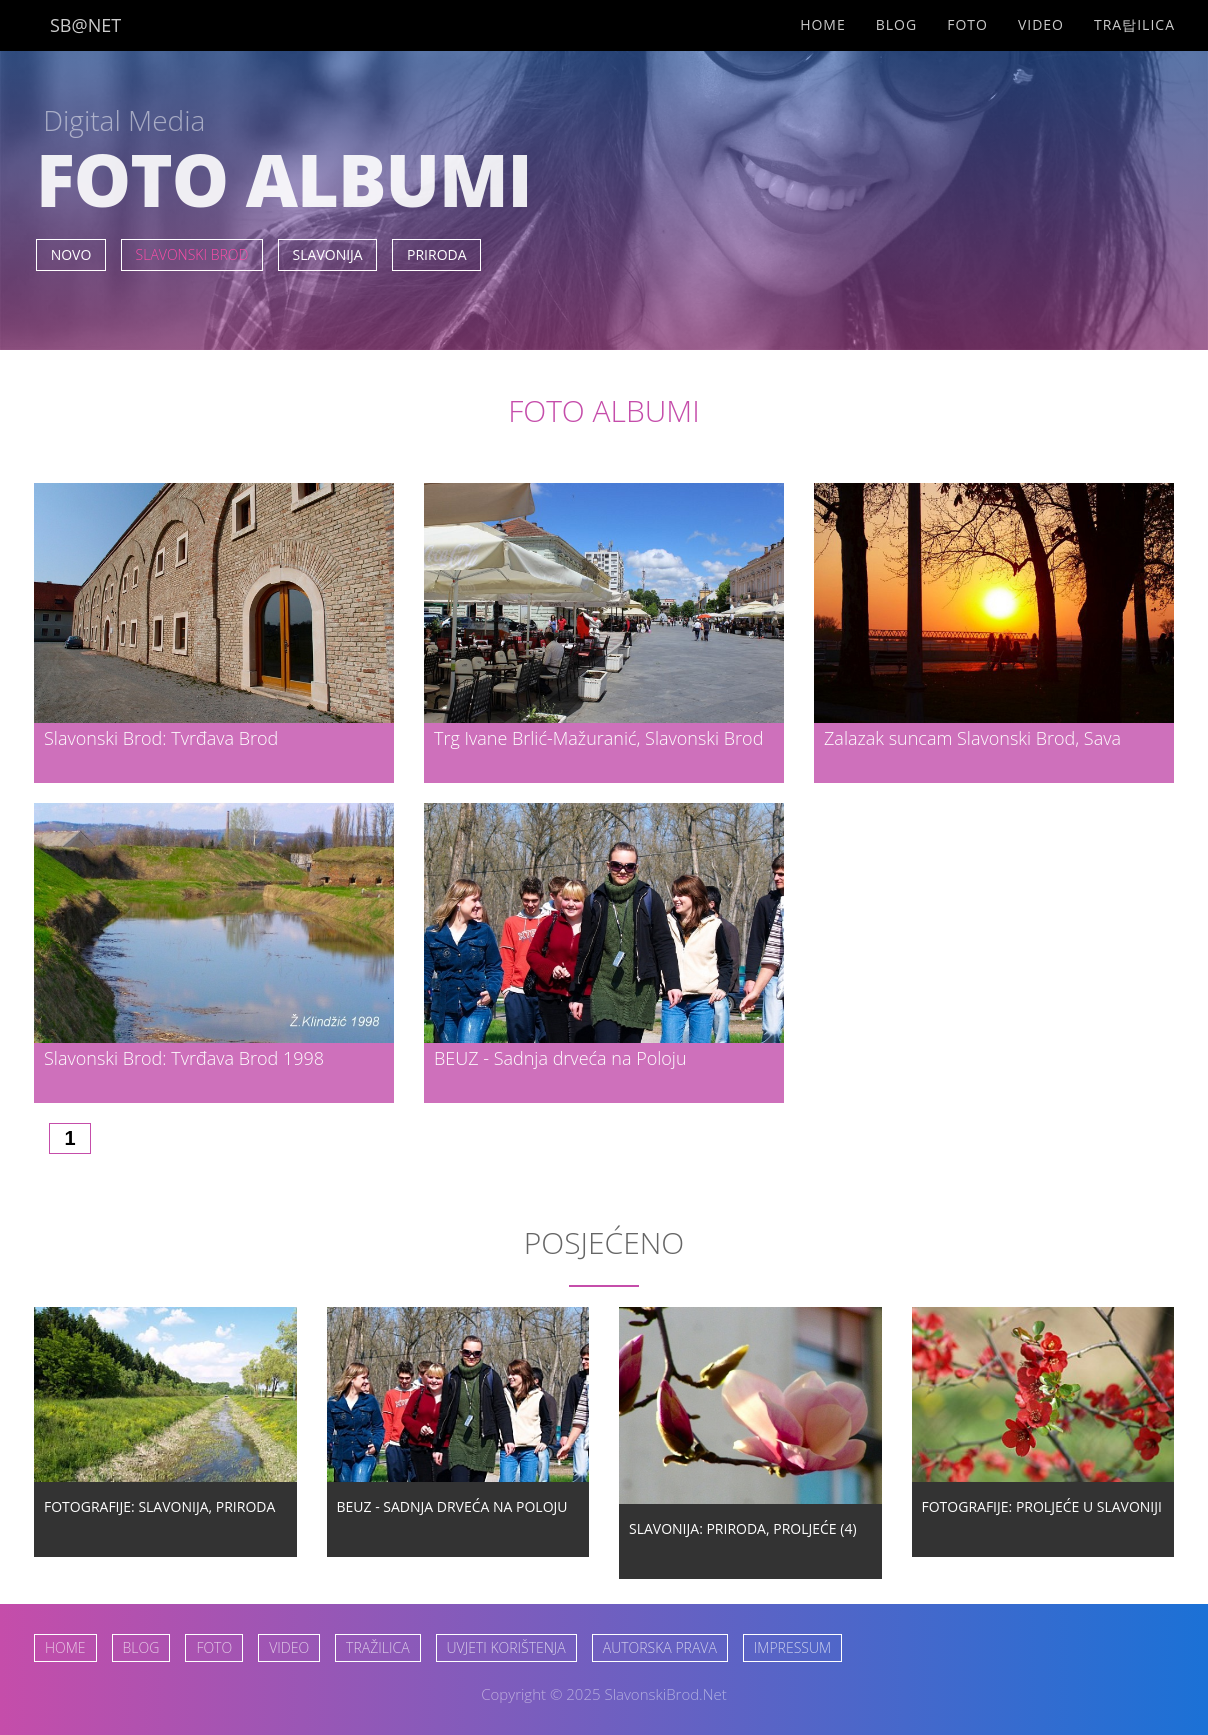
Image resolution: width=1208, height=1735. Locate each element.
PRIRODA (436, 254)
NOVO (71, 254)
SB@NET (85, 25)
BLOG (141, 1647)
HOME (65, 1647)
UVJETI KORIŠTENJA (506, 1647)
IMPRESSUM (792, 1647)
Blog (896, 24)
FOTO (214, 1647)
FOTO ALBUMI (604, 410)
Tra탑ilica (1134, 24)
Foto (967, 24)
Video (1041, 24)
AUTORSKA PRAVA (660, 1647)
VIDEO (289, 1647)
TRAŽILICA (377, 1647)
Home (823, 24)
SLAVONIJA (327, 254)
